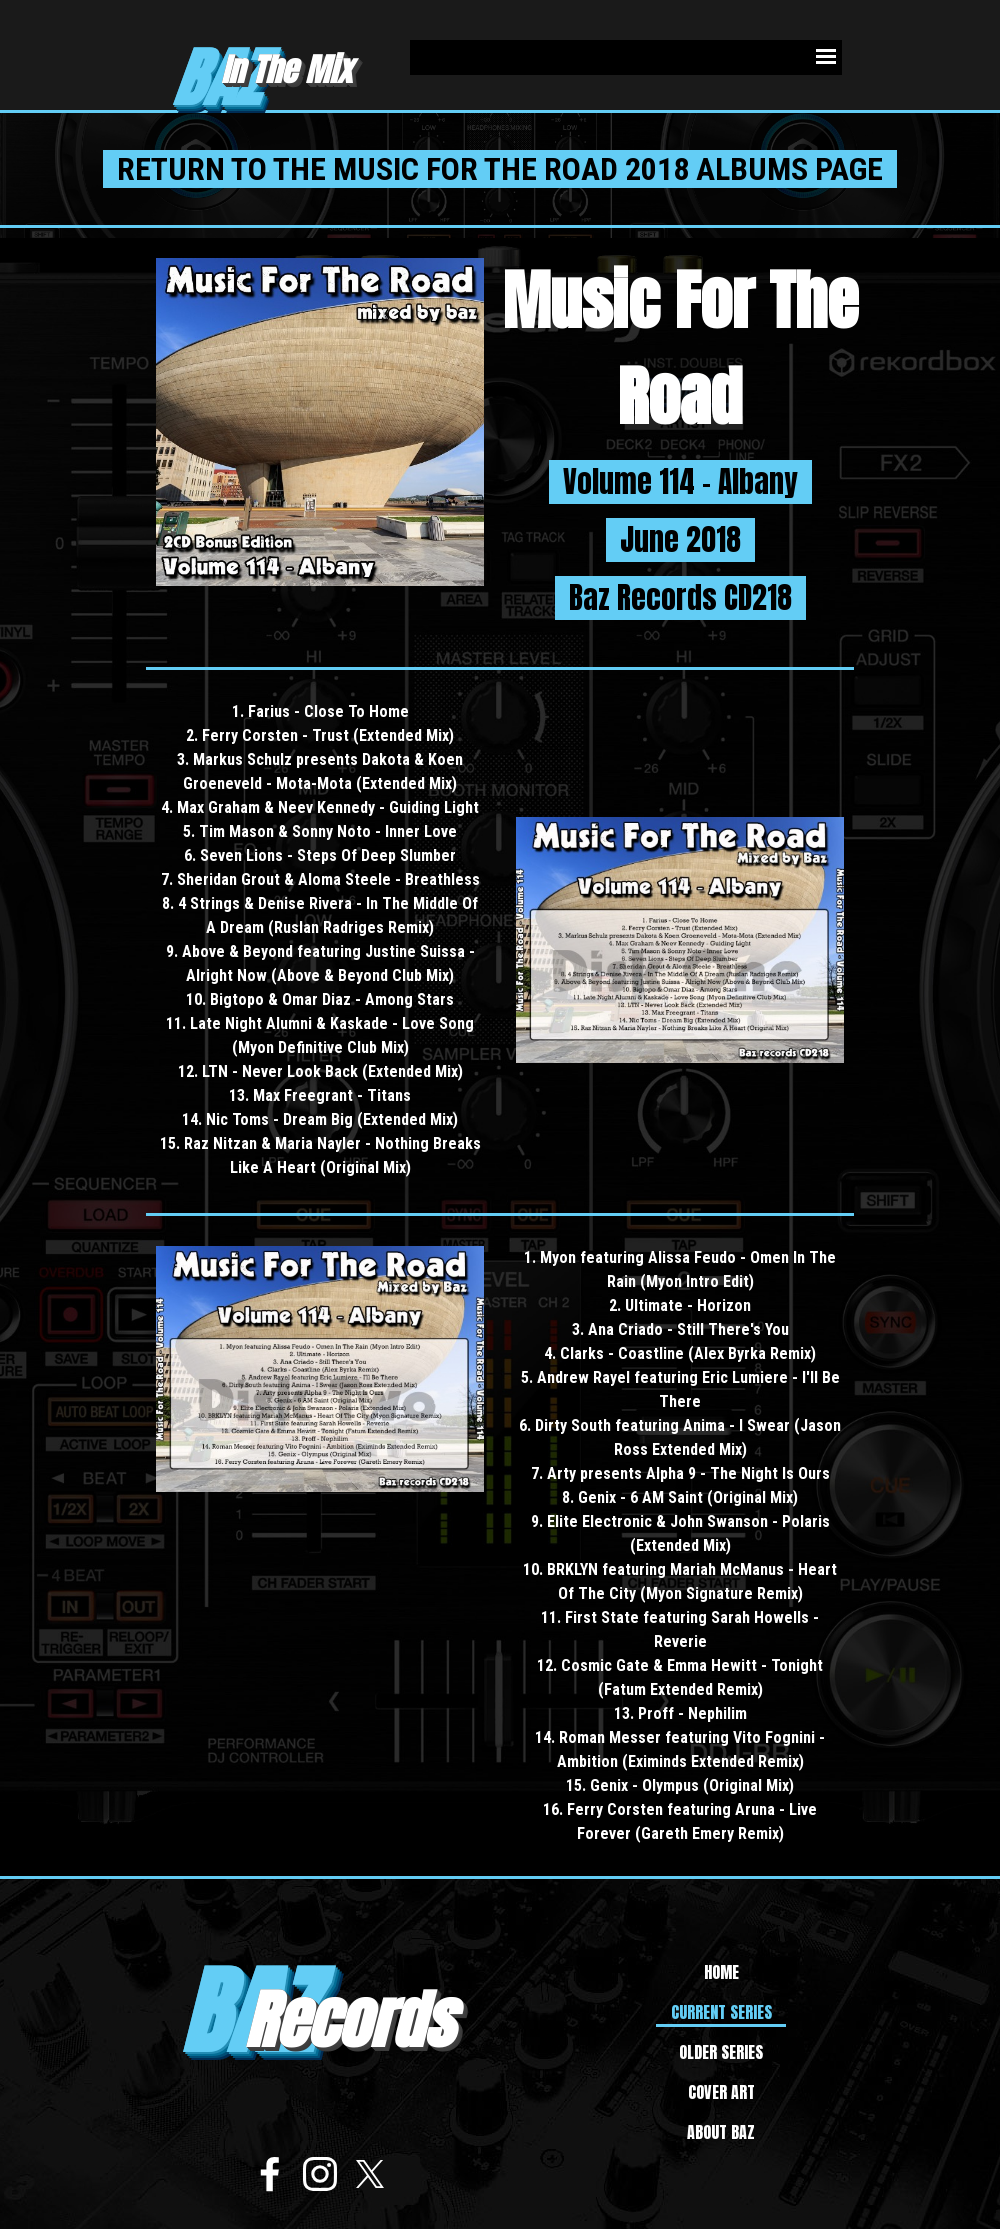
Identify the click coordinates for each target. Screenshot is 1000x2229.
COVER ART (721, 2092)
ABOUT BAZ (721, 2132)
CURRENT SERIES (721, 2012)
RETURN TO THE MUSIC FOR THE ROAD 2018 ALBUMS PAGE (500, 169)
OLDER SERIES (721, 2052)
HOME (721, 1972)
